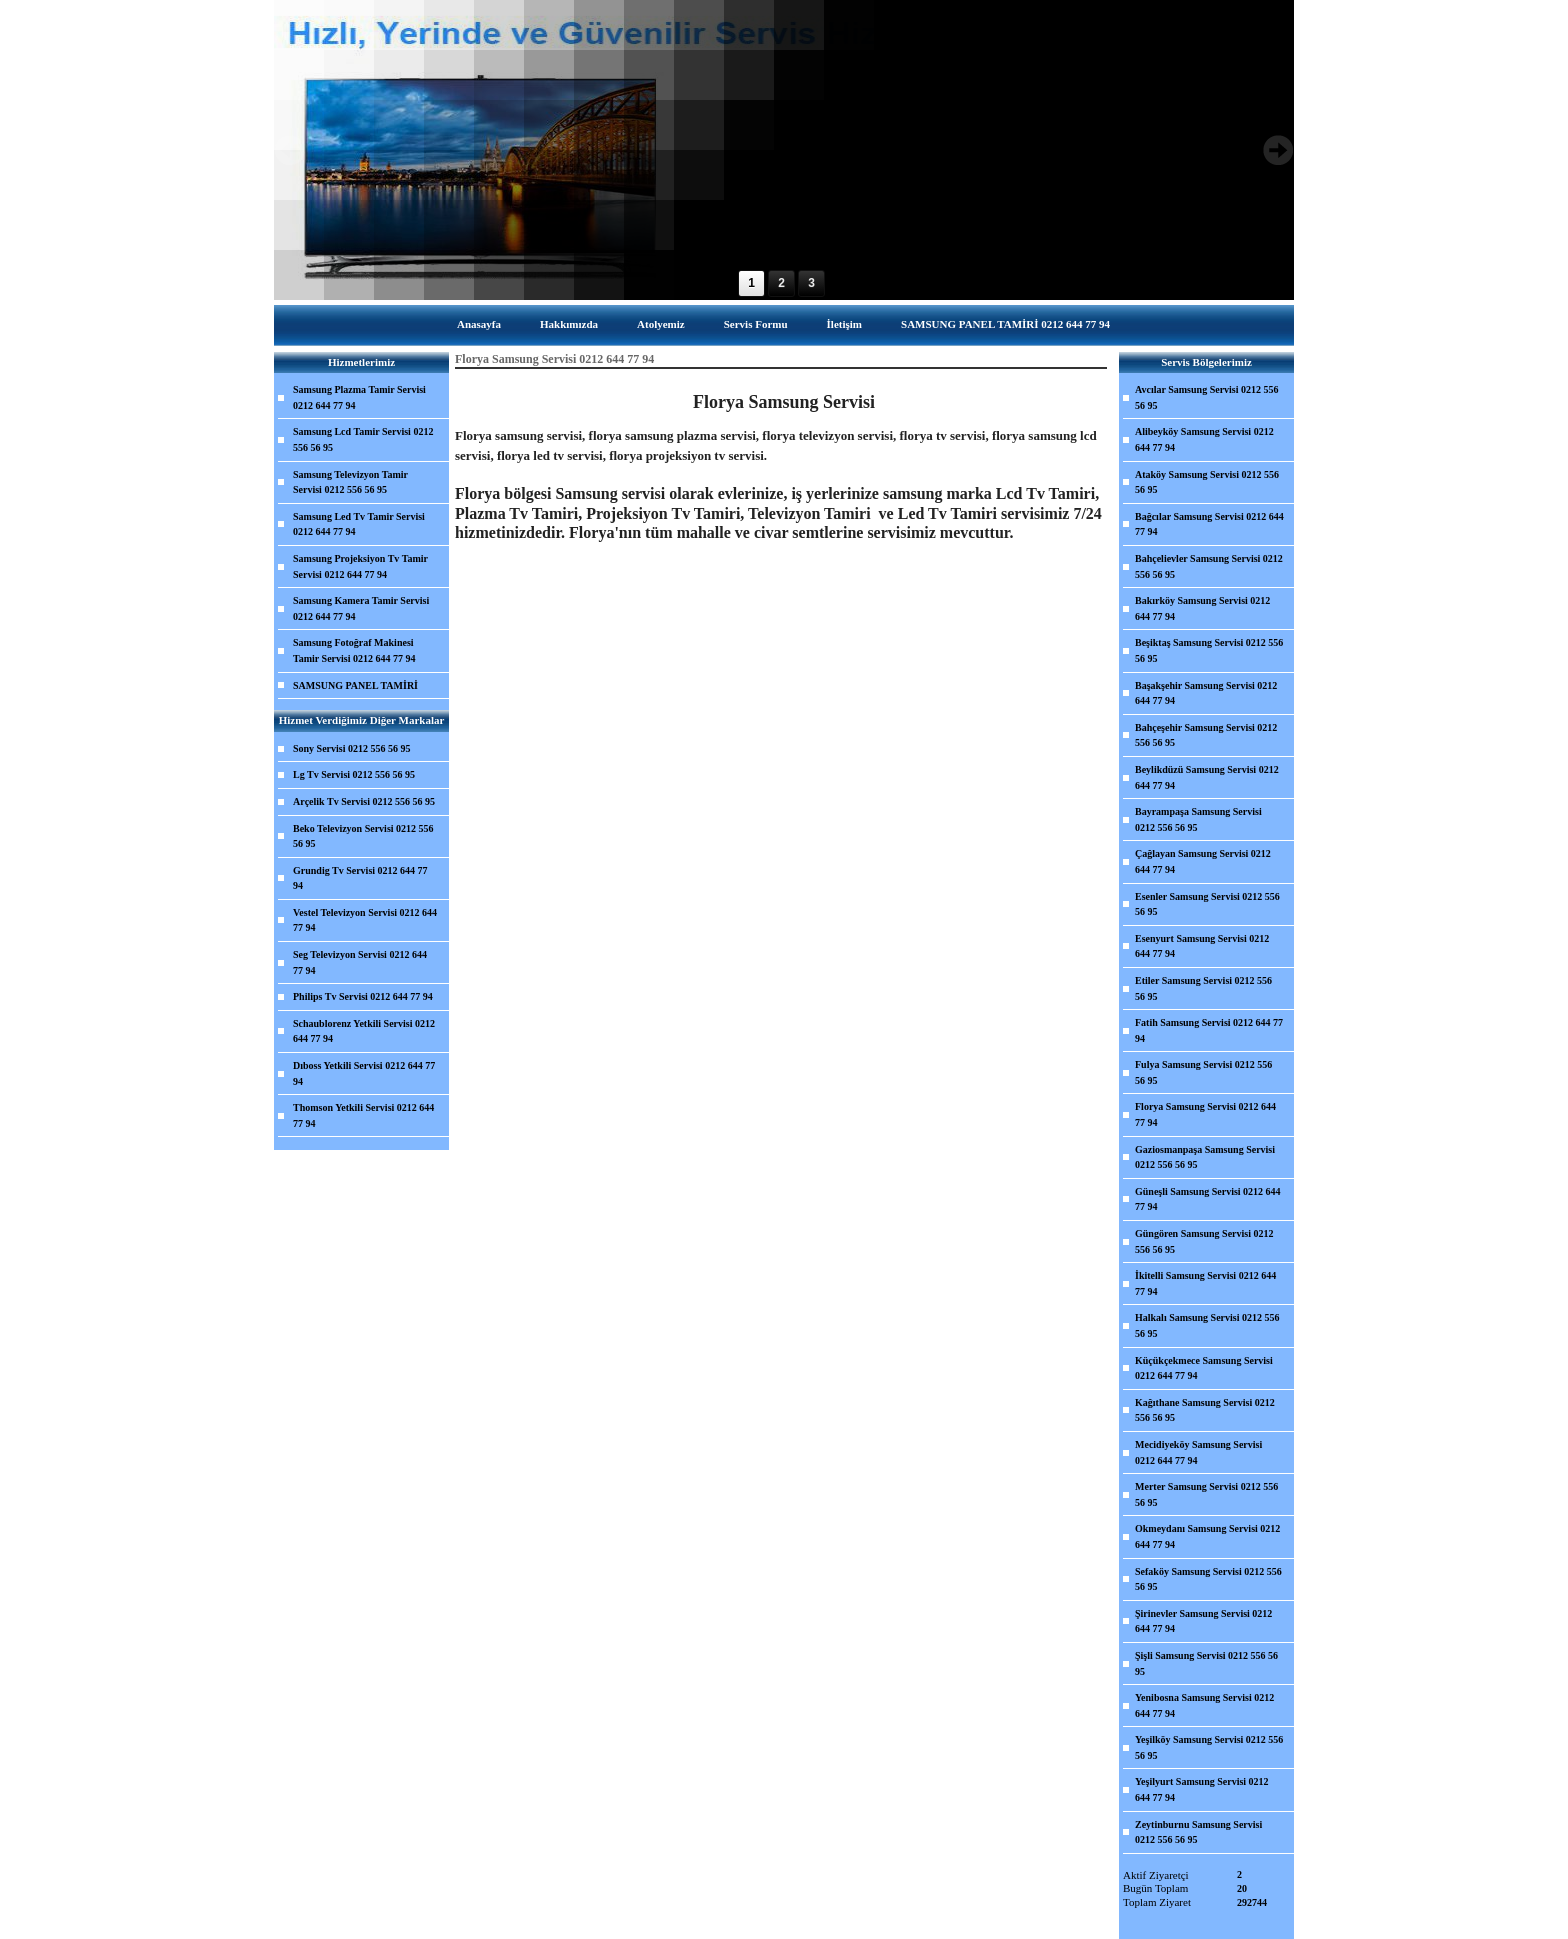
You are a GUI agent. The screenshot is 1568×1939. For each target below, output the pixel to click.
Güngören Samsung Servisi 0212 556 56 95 (1204, 1241)
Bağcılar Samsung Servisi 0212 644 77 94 (1209, 524)
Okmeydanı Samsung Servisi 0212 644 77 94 (1207, 1536)
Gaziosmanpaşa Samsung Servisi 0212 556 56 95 (1205, 1157)
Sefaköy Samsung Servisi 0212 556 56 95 (1208, 1579)
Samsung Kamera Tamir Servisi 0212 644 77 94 (361, 608)
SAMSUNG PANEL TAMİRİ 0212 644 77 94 (1005, 324)
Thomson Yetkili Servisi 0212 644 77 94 (363, 1115)
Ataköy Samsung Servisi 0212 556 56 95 (1207, 482)
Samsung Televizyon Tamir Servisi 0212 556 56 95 (350, 482)
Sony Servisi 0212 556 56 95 (352, 748)
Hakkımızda (569, 324)
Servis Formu (756, 324)
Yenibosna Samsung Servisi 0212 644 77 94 (1204, 1705)
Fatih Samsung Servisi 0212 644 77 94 (1209, 1030)
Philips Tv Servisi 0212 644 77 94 (363, 996)
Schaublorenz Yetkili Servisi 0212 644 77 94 (364, 1031)
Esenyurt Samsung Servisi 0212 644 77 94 (1202, 946)
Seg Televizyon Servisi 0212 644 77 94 (360, 962)
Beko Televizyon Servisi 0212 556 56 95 (363, 836)
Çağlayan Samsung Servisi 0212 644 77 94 (1203, 861)
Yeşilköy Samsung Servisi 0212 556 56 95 (1209, 1747)
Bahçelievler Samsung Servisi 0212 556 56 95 (1209, 566)
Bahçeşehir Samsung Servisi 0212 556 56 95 (1206, 735)
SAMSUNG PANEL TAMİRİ (355, 685)
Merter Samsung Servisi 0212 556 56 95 (1206, 1494)
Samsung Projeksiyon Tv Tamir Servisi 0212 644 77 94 (360, 566)
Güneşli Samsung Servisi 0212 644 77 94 (1208, 1199)
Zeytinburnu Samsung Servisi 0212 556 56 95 (1198, 1832)
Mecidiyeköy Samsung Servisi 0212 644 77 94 (1198, 1452)
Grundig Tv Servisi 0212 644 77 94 (360, 878)
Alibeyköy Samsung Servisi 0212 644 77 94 (1204, 439)
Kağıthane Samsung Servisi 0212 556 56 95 (1205, 1410)
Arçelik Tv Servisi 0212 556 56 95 (364, 801)
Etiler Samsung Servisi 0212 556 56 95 (1203, 988)
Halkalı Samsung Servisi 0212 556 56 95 (1207, 1325)
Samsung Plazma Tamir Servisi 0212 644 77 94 (359, 397)
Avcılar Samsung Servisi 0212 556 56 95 (1207, 397)
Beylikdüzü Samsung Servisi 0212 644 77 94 (1207, 777)
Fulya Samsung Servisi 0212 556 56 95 (1203, 1072)
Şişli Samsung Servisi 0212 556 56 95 (1206, 1663)
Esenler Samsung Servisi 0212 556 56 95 (1207, 904)
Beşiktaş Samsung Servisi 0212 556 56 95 (1209, 650)
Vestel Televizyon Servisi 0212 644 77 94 (365, 920)
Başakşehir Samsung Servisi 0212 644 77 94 (1206, 693)
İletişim (844, 324)
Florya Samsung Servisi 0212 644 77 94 (1205, 1114)
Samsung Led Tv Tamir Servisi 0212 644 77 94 (359, 524)
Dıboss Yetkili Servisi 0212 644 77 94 (364, 1073)
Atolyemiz (661, 324)
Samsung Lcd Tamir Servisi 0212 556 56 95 (363, 439)
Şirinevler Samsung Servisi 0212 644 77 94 (1203, 1621)
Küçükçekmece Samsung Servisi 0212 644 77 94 (1204, 1368)
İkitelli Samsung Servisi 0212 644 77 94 (1205, 1283)
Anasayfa (479, 324)
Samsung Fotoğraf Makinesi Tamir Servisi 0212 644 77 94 (354, 650)
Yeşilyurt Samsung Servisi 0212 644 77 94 (1202, 1789)
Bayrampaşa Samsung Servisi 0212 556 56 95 (1198, 819)
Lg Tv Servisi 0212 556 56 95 (354, 774)
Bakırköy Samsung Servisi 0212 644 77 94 (1202, 608)
